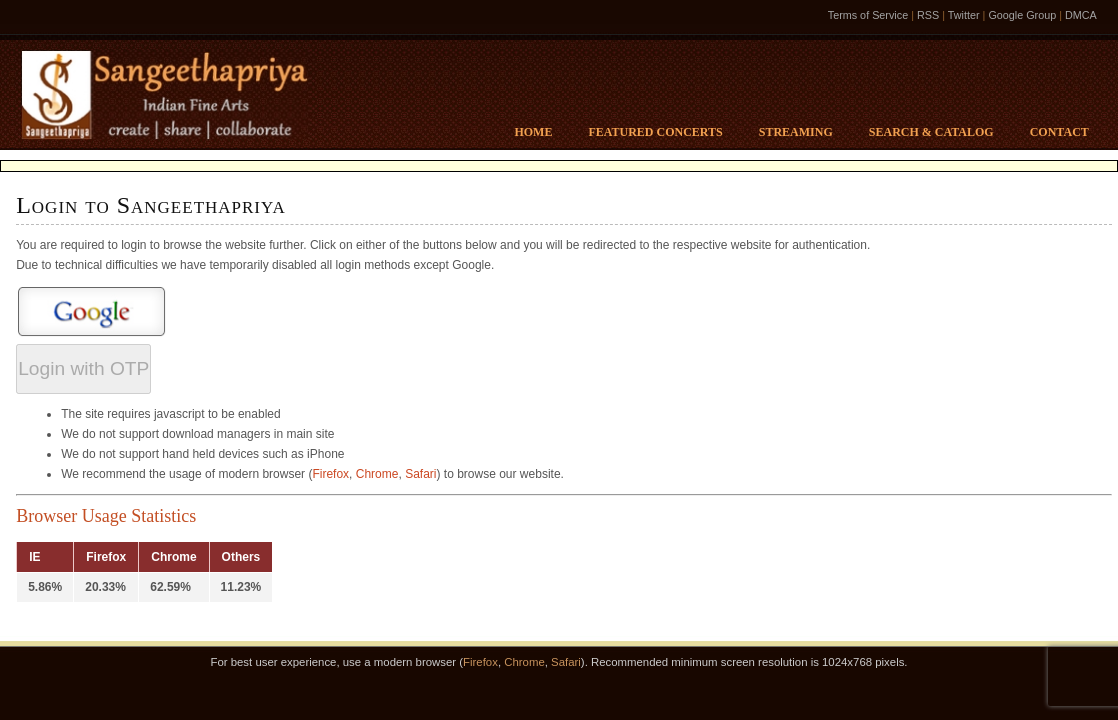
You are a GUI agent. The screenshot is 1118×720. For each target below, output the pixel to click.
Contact (1059, 132)
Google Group (1022, 15)
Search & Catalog (931, 132)
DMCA (1081, 15)
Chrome (377, 474)
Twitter (964, 15)
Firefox (330, 474)
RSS (928, 15)
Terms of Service (868, 15)
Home (533, 132)
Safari (420, 474)
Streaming (796, 132)
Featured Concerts (655, 132)
